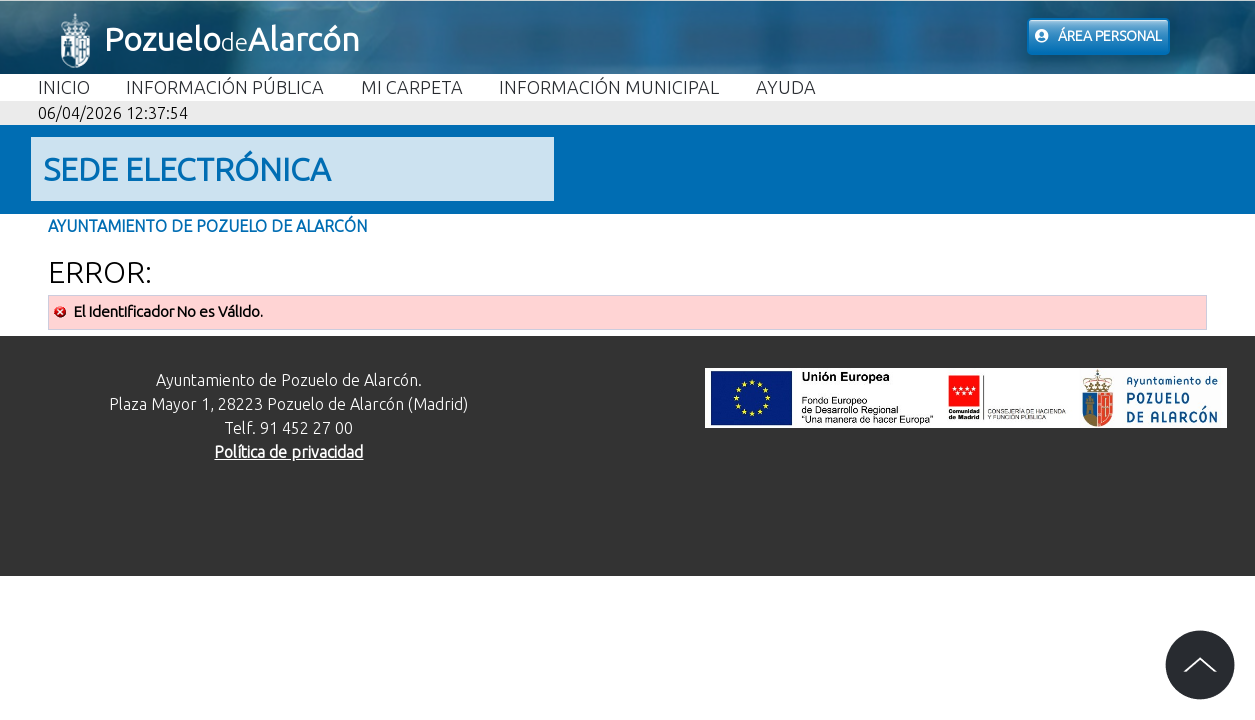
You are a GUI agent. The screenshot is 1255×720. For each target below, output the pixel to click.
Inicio (64, 87)
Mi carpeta (412, 87)
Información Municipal (609, 87)
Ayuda (786, 87)
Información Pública (225, 87)
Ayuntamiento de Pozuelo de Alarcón (207, 226)
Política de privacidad (288, 452)
